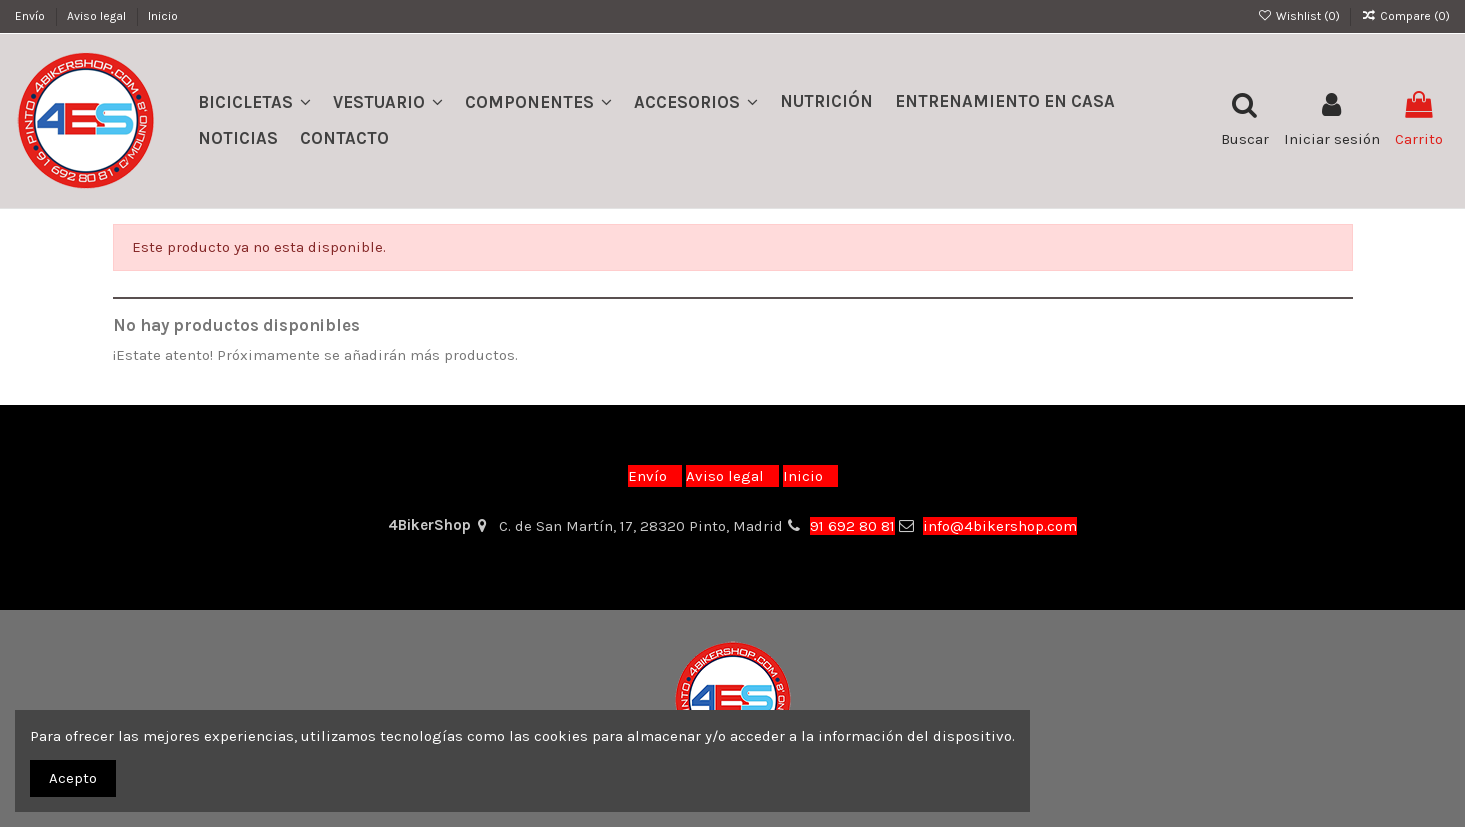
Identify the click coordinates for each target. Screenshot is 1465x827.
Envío (31, 16)
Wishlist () (1299, 16)
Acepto (73, 778)
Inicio (163, 16)
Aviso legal (98, 16)
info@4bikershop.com (1000, 526)
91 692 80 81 (852, 526)
